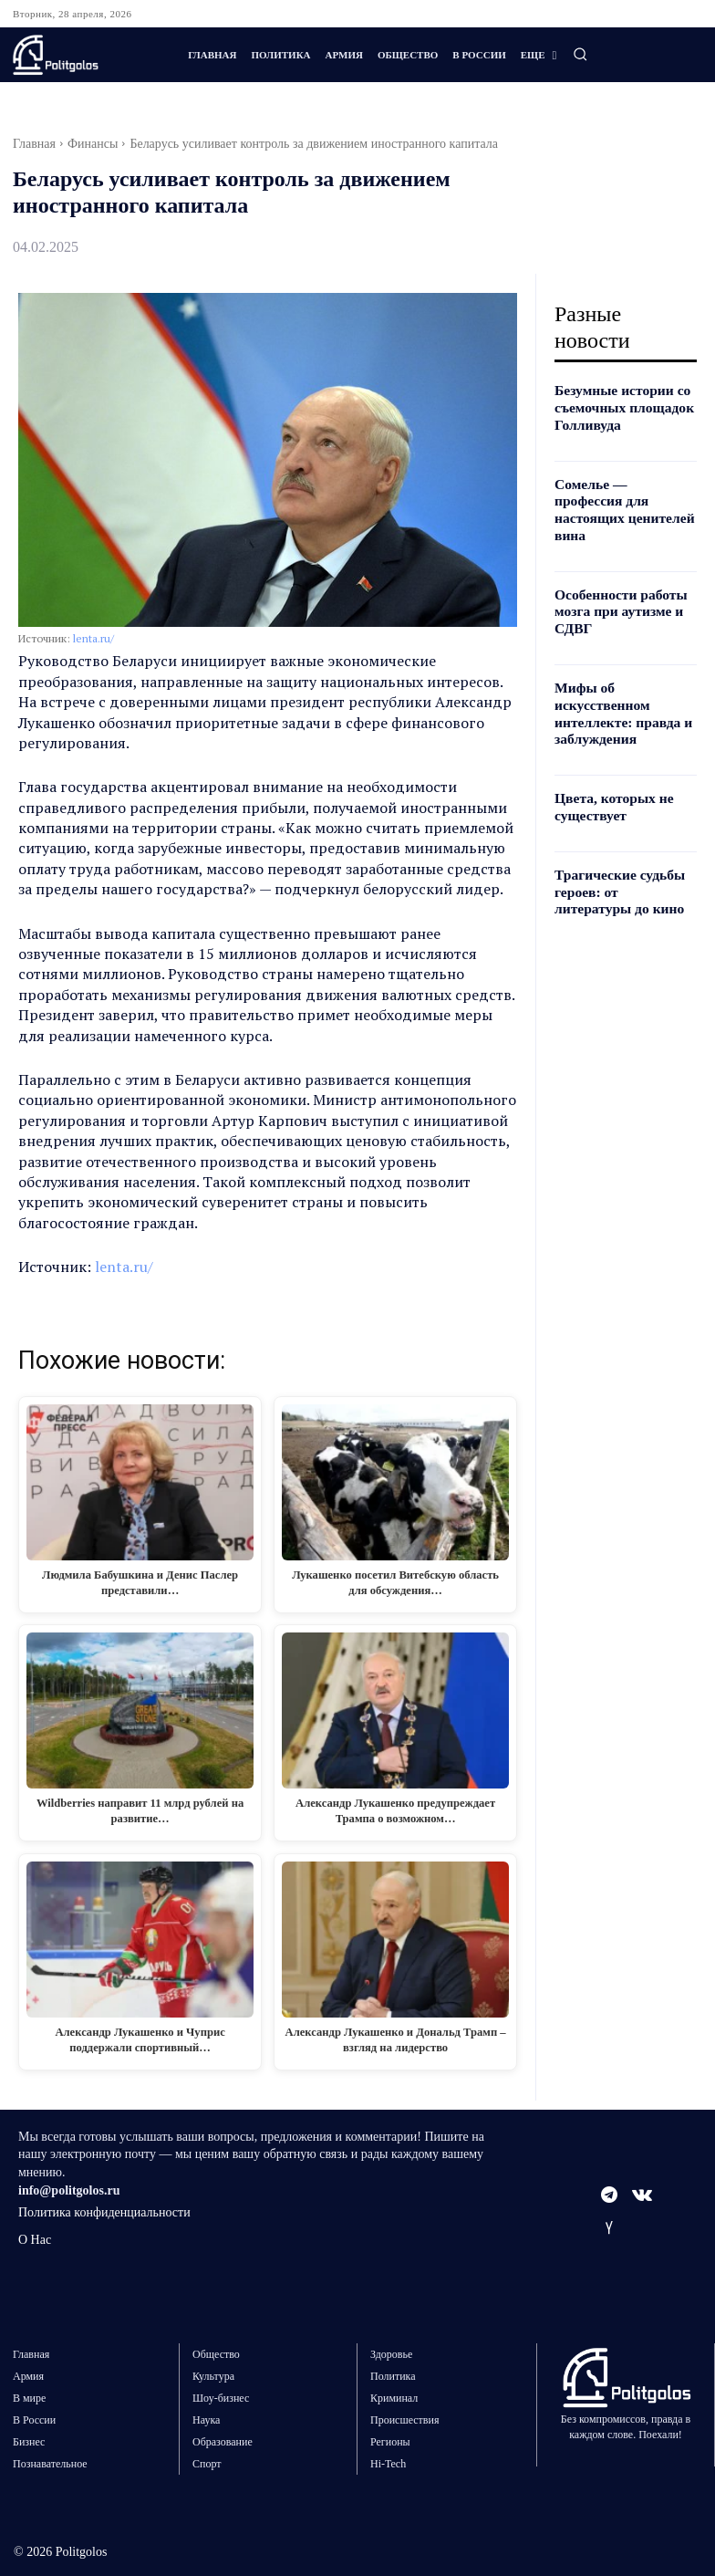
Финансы (92, 144)
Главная (34, 144)
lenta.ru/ (93, 638)
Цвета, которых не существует (608, 772)
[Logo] (85, 55)
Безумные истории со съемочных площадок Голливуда (617, 406)
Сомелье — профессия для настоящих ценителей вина (619, 497)
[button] (580, 54)
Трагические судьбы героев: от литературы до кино (619, 855)
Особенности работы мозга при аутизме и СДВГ (614, 586)
